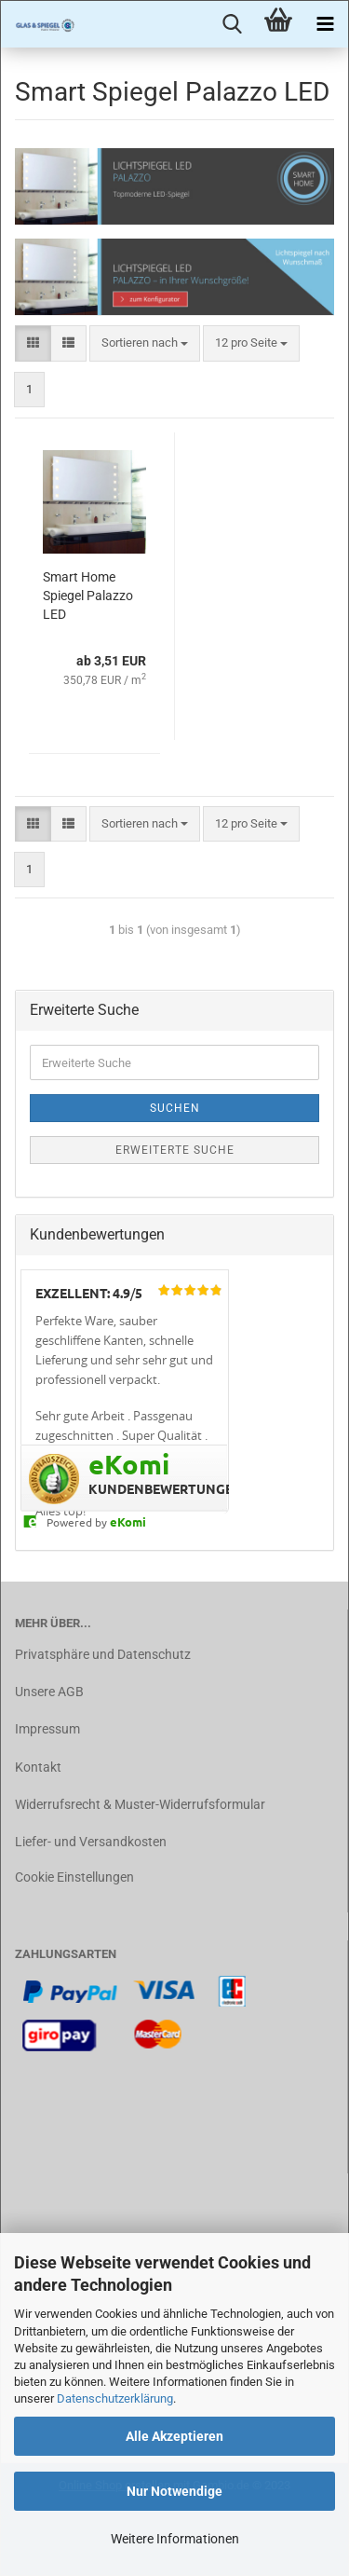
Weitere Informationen (175, 2538)
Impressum (47, 1728)
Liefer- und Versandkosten (91, 1841)
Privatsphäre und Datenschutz (103, 1654)
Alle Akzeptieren (174, 2436)
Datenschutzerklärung (115, 2398)
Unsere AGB (49, 1691)
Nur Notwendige (174, 2491)
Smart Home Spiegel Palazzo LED (88, 595)
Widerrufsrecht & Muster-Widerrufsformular (140, 1804)
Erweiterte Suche (175, 1150)
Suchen (175, 1108)
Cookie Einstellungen (74, 1877)
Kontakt (38, 1767)
